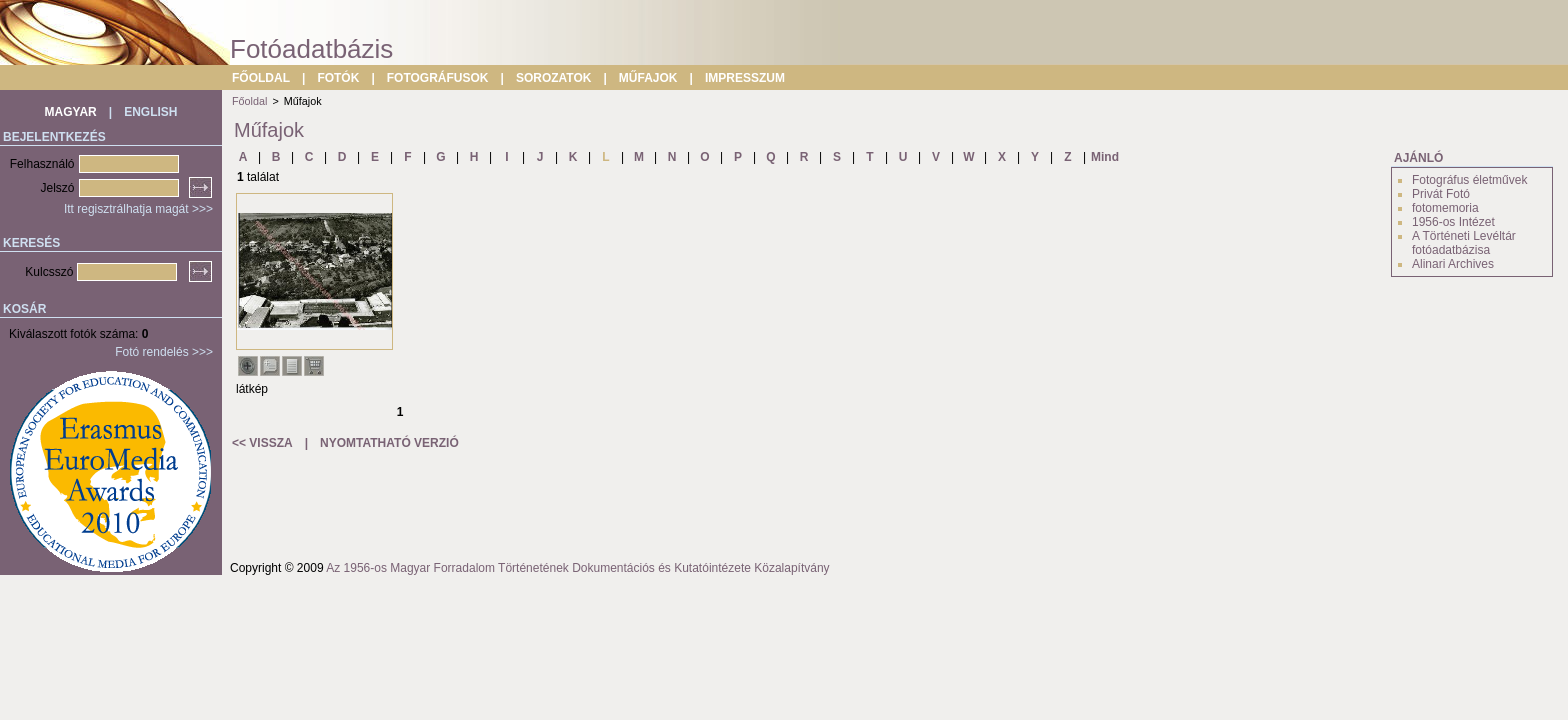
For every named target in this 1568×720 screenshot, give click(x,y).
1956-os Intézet (1453, 222)
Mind (1105, 157)
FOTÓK (338, 78)
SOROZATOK (554, 78)
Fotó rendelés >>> (164, 352)
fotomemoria (1445, 208)
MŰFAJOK (648, 78)
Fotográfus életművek (1469, 180)
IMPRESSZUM (745, 78)
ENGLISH (150, 112)
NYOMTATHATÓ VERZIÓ (389, 443)
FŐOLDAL (261, 78)
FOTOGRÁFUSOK (438, 78)
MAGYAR (71, 112)
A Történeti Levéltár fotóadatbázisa (1464, 243)
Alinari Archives (1453, 264)
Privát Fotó (1441, 194)
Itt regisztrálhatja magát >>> (138, 209)
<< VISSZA (262, 443)
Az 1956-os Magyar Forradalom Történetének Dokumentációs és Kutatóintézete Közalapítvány (577, 568)
